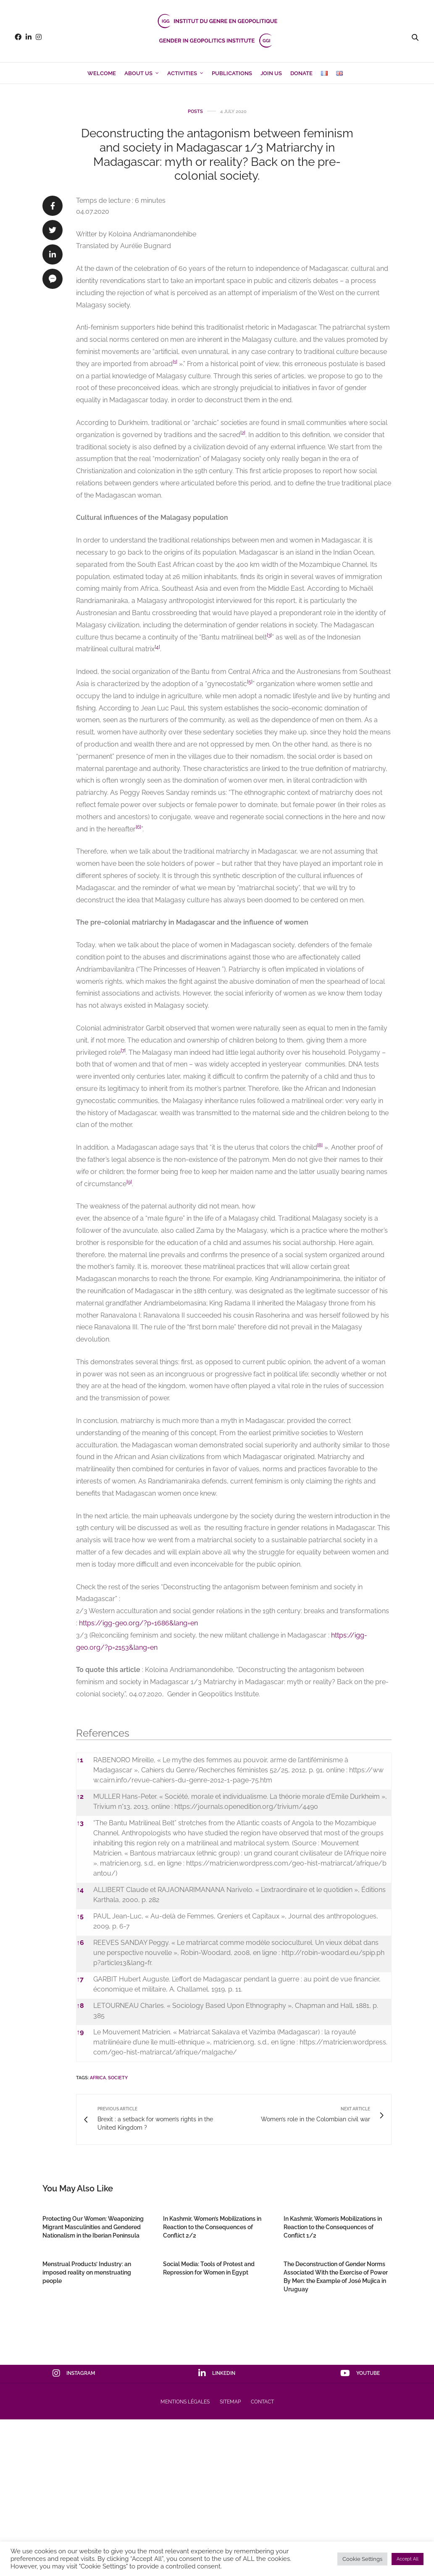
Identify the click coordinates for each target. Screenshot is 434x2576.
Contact (262, 2402)
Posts (195, 111)
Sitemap (230, 2402)
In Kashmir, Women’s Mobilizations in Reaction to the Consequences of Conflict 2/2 (212, 2227)
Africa (98, 2078)
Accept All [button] (407, 2559)
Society (118, 2078)
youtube (360, 2373)
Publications (232, 73)
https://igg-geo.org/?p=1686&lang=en (138, 1623)
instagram (74, 2373)
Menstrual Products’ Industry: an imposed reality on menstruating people (86, 2272)
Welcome (101, 73)
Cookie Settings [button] (362, 2559)
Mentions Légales (185, 2402)
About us (138, 73)
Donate (301, 73)
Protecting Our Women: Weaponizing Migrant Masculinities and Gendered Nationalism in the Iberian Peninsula (93, 2227)
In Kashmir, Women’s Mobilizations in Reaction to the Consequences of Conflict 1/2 (333, 2227)
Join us (271, 73)
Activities (182, 73)
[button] (175, 364)
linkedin (216, 2373)
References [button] (102, 1733)
